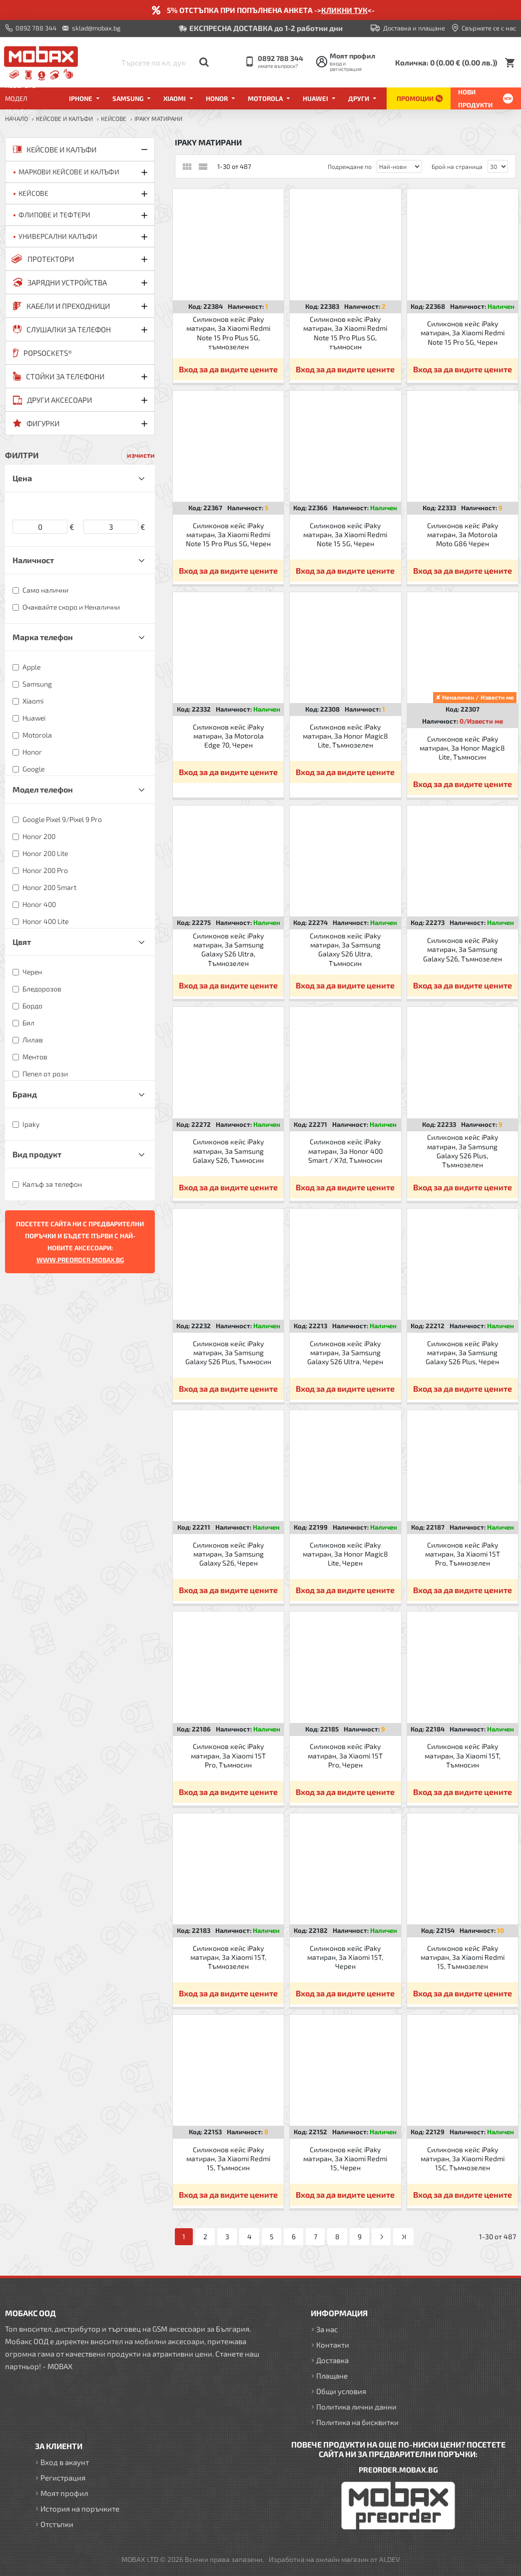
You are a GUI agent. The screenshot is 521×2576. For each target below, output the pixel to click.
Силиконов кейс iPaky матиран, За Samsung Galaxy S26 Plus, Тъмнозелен (462, 1151)
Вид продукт (36, 1154)
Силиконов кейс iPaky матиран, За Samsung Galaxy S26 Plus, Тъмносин (228, 1352)
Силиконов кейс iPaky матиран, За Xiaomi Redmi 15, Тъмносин (228, 2158)
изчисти (141, 455)
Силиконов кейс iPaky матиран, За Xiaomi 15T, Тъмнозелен (228, 1957)
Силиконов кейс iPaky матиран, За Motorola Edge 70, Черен (228, 736)
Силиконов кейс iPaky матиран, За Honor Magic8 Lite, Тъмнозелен (345, 736)
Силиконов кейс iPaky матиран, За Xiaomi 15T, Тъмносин (463, 1755)
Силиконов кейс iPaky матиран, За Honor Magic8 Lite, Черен (345, 1554)
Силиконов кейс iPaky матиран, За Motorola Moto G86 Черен (462, 534)
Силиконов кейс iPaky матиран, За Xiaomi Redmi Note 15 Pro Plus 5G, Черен (228, 534)
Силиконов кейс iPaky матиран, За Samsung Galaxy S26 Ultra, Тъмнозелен (228, 949)
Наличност (33, 560)
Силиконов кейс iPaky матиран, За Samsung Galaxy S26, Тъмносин (228, 1150)
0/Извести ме (481, 721)
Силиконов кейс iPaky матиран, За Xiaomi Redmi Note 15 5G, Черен (345, 534)
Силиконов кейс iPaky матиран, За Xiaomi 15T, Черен (345, 1957)
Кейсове (113, 118)
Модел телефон (42, 789)
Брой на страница (457, 166)
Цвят (21, 941)
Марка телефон (42, 637)
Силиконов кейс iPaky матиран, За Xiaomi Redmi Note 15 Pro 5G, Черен (463, 332)
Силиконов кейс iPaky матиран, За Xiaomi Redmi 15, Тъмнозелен (463, 1957)
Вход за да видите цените (228, 369)
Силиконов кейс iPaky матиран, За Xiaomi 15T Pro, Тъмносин (228, 1755)
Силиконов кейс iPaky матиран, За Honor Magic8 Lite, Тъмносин (462, 748)
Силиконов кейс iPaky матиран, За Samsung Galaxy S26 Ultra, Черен (345, 1352)
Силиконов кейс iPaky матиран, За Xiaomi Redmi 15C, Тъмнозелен (463, 2158)
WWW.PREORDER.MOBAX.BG (80, 1260)
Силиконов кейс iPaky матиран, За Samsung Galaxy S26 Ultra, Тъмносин (345, 949)
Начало (16, 118)
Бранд (24, 1094)
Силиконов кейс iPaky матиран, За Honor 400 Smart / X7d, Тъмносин (345, 1150)
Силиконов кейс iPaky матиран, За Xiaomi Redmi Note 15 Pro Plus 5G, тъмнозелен (228, 333)
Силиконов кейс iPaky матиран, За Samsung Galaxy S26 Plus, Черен (462, 1352)
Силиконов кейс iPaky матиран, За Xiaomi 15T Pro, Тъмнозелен (462, 1554)
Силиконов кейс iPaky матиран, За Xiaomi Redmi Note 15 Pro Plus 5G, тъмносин (345, 333)
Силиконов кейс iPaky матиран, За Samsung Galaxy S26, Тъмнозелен (462, 949)
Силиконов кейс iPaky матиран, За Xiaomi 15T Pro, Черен (345, 1755)
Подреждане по (350, 166)
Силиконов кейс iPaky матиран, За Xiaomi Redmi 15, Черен (345, 2158)
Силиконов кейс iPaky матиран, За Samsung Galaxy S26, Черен (228, 1554)
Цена (22, 478)
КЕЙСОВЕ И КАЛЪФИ (64, 118)
